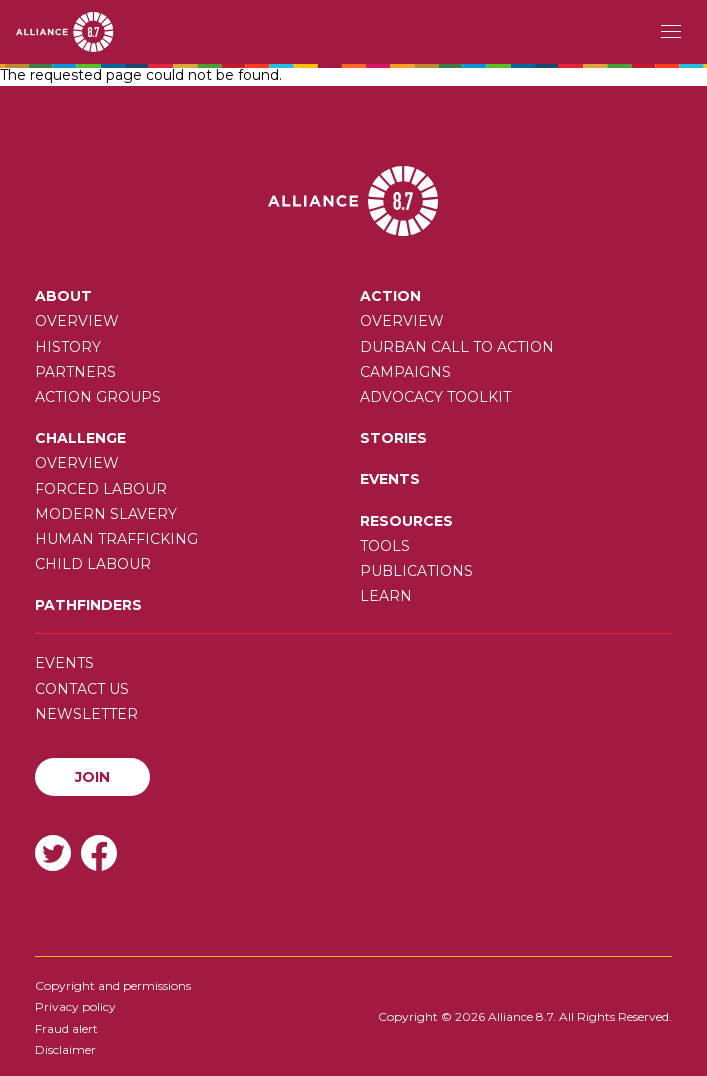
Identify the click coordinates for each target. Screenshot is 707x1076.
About (63, 296)
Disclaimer (65, 1049)
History (68, 347)
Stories (393, 438)
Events (390, 479)
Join (92, 777)
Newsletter (86, 714)
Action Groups (98, 397)
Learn (386, 596)
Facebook (99, 852)
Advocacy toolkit (435, 397)
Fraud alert (66, 1028)
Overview (77, 321)
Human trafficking (116, 539)
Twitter (53, 852)
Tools (385, 546)
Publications (416, 571)
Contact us (82, 689)
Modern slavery (106, 514)
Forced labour (101, 489)
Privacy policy (75, 1006)
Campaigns (405, 372)
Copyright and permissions (113, 985)
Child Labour (93, 564)
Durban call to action (457, 347)
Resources (406, 521)
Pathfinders (88, 605)
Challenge (80, 438)
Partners (75, 372)
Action (390, 296)
